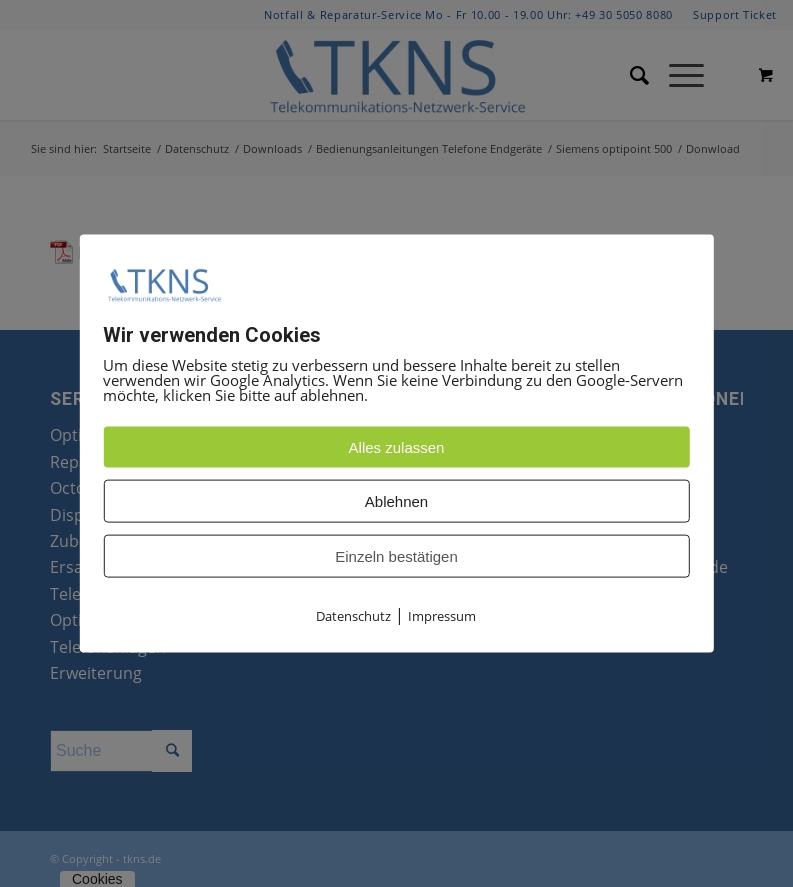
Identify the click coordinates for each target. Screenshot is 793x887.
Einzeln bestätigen (396, 556)
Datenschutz (353, 616)
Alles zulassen (397, 447)
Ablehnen (396, 501)
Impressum (442, 616)
